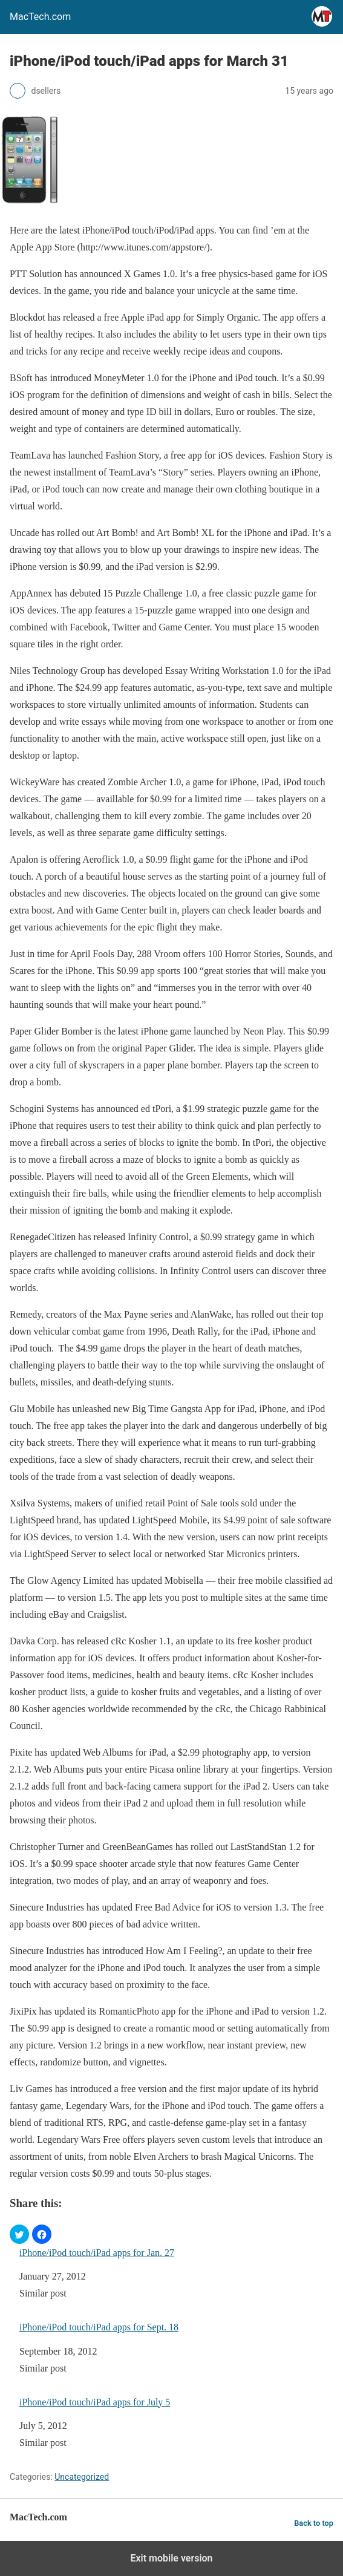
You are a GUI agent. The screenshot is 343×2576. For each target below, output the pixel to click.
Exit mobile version (171, 2558)
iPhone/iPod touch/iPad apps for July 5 (94, 2402)
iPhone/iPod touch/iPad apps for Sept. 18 (98, 2327)
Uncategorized (81, 2477)
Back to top (313, 2523)
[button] (19, 2234)
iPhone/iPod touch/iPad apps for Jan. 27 (96, 2252)
